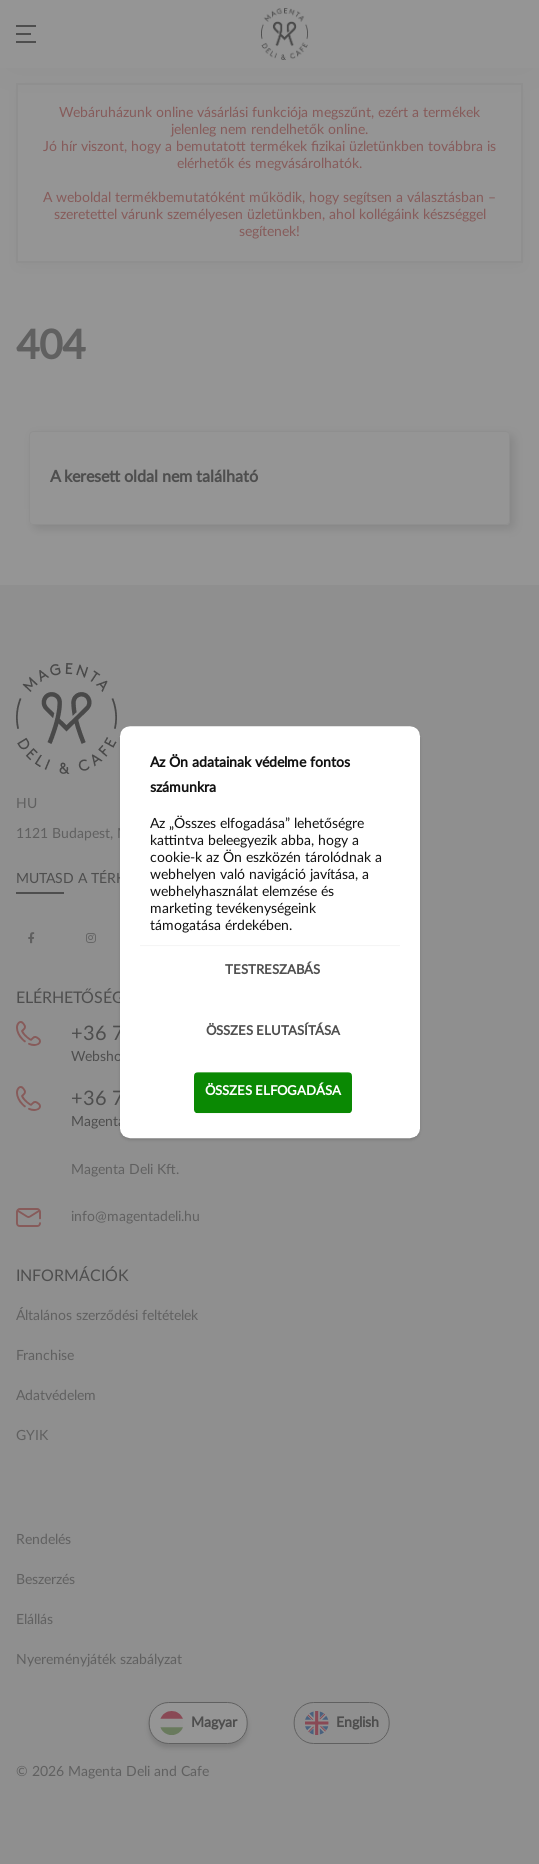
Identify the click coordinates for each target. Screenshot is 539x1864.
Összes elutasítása (273, 1031)
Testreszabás (272, 970)
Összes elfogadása (273, 1091)
